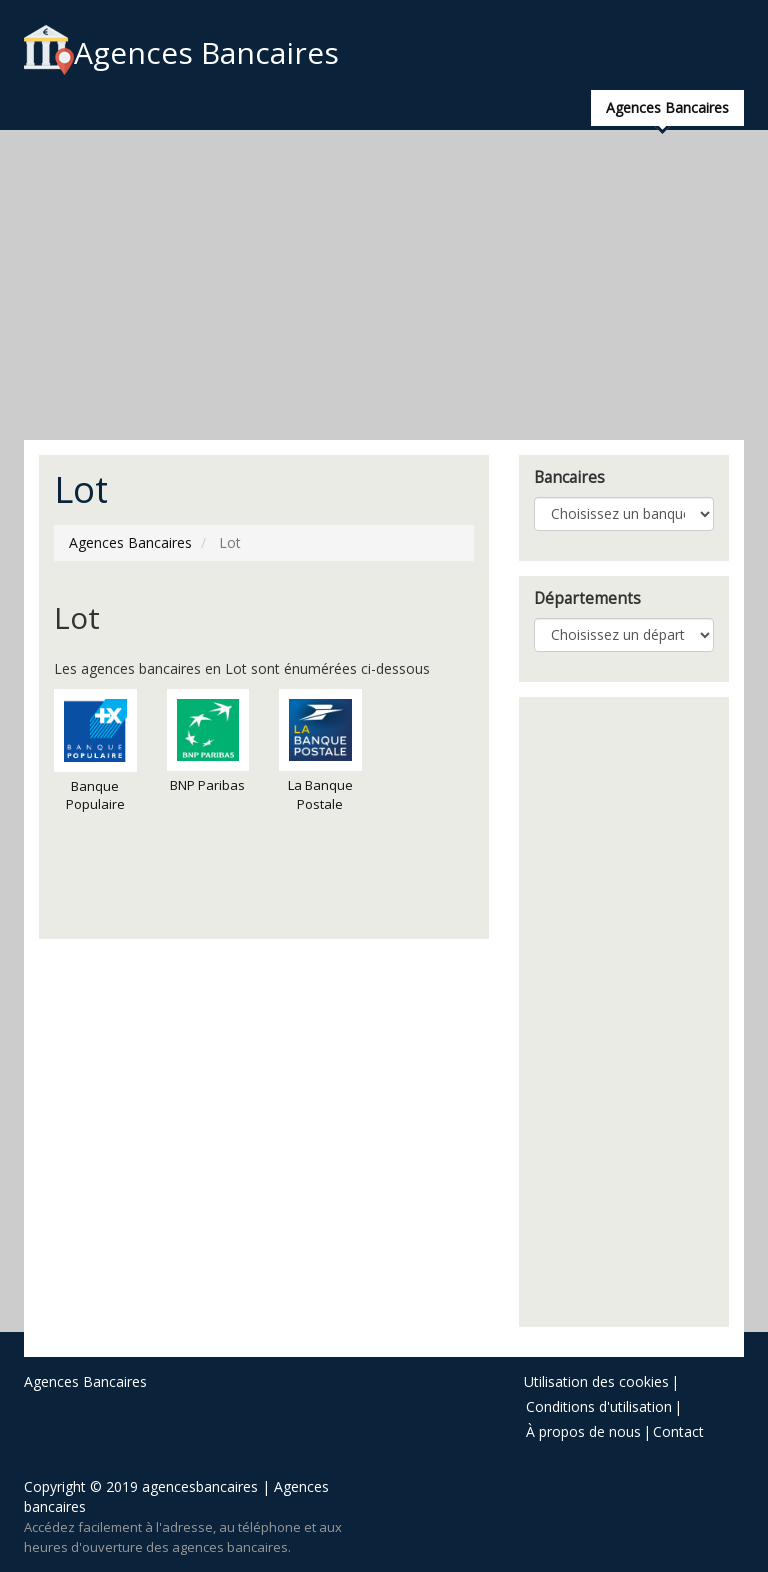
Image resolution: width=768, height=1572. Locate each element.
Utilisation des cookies (596, 1381)
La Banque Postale (320, 751)
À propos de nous (583, 1431)
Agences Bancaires (181, 52)
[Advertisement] (384, 285)
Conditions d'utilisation (599, 1406)
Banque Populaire (95, 751)
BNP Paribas (208, 742)
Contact (678, 1431)
